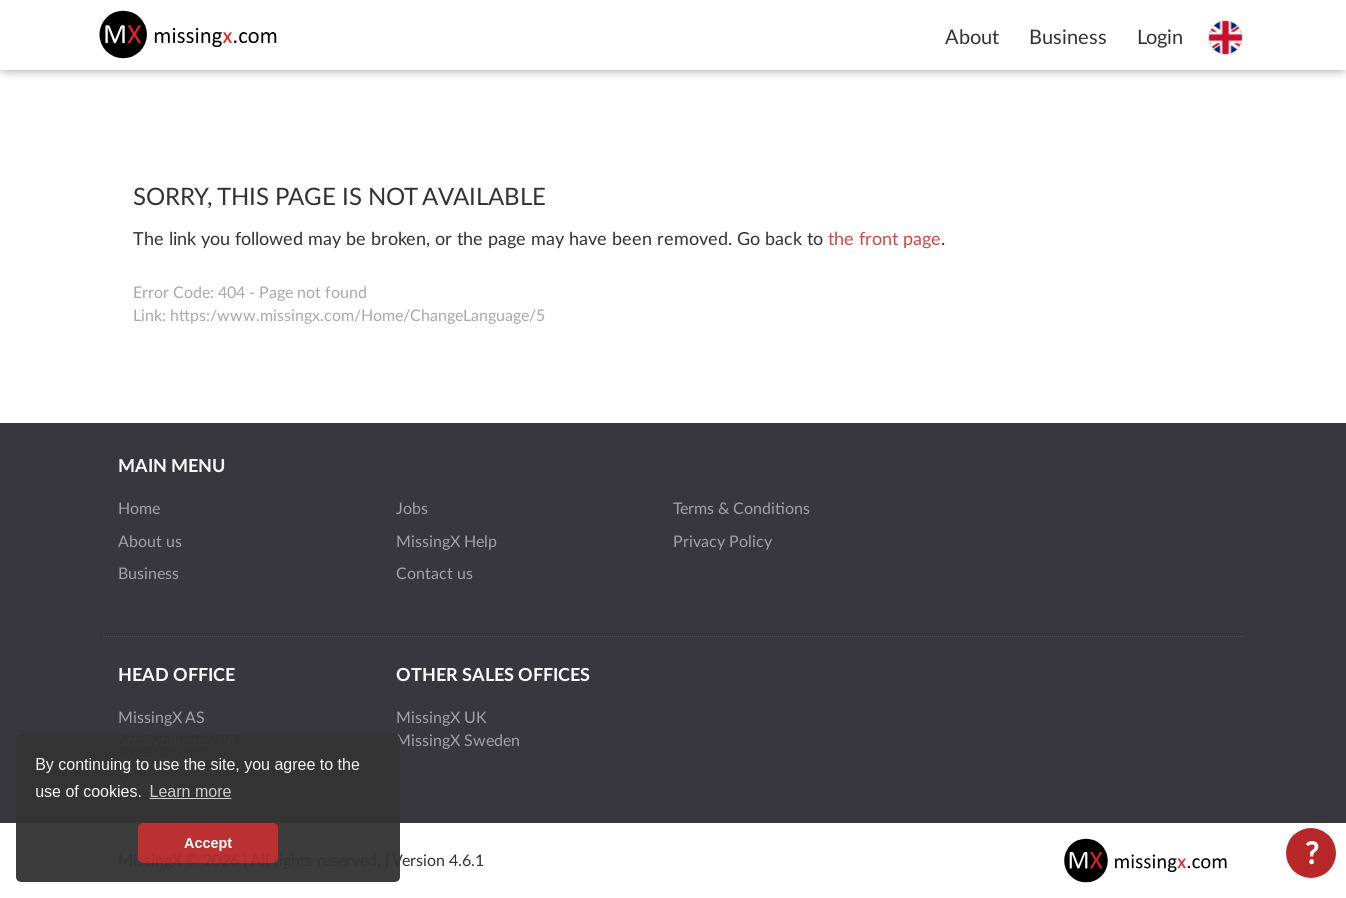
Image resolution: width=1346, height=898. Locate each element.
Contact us (434, 574)
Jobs (412, 509)
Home (139, 509)
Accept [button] (208, 843)
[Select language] (1225, 37)
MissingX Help (446, 542)
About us (150, 542)
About (972, 38)
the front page (884, 240)
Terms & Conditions (741, 509)
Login (1160, 38)
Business (1068, 38)
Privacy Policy (722, 542)
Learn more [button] (191, 791)
